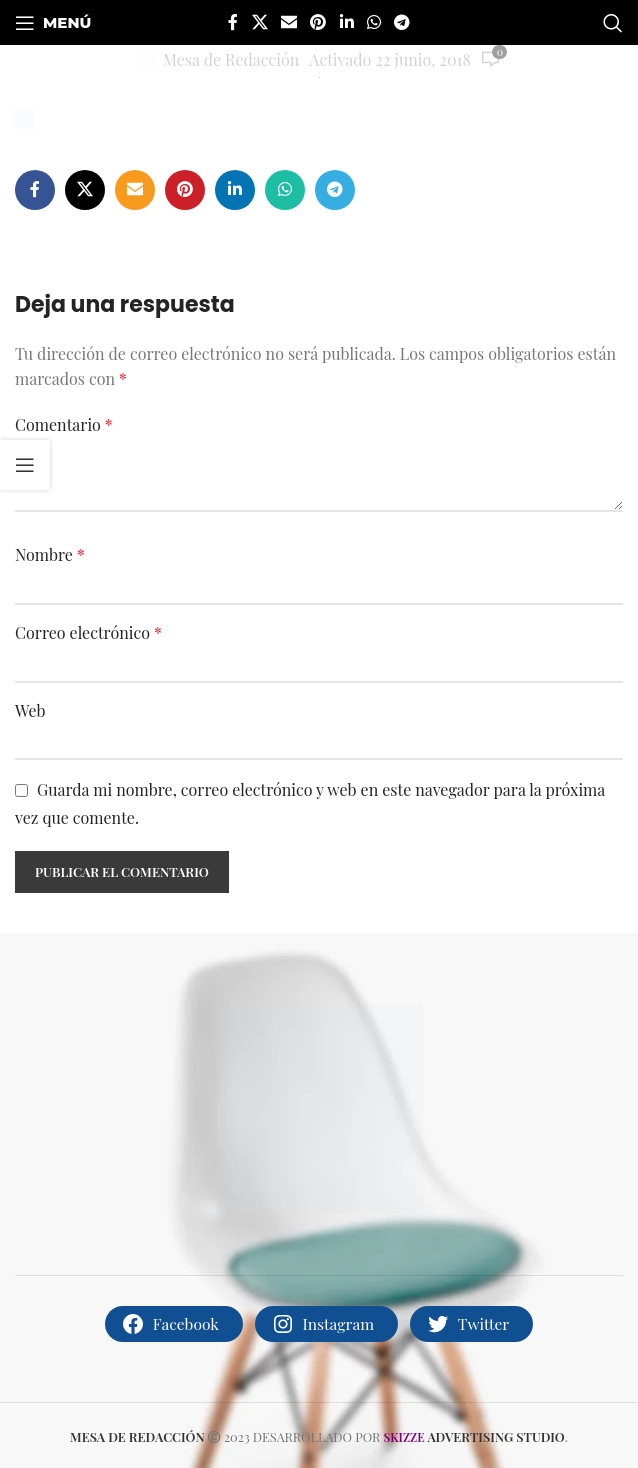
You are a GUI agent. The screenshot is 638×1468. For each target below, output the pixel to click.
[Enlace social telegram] (402, 22)
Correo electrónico (88, 632)
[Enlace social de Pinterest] (318, 22)
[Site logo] (319, 74)
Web (30, 710)
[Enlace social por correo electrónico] (288, 22)
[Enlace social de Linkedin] (346, 22)
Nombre (50, 554)
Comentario (64, 424)
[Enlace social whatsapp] (373, 22)
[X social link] (259, 22)
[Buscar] (613, 23)
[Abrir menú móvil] (53, 23)
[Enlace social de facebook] (233, 22)
